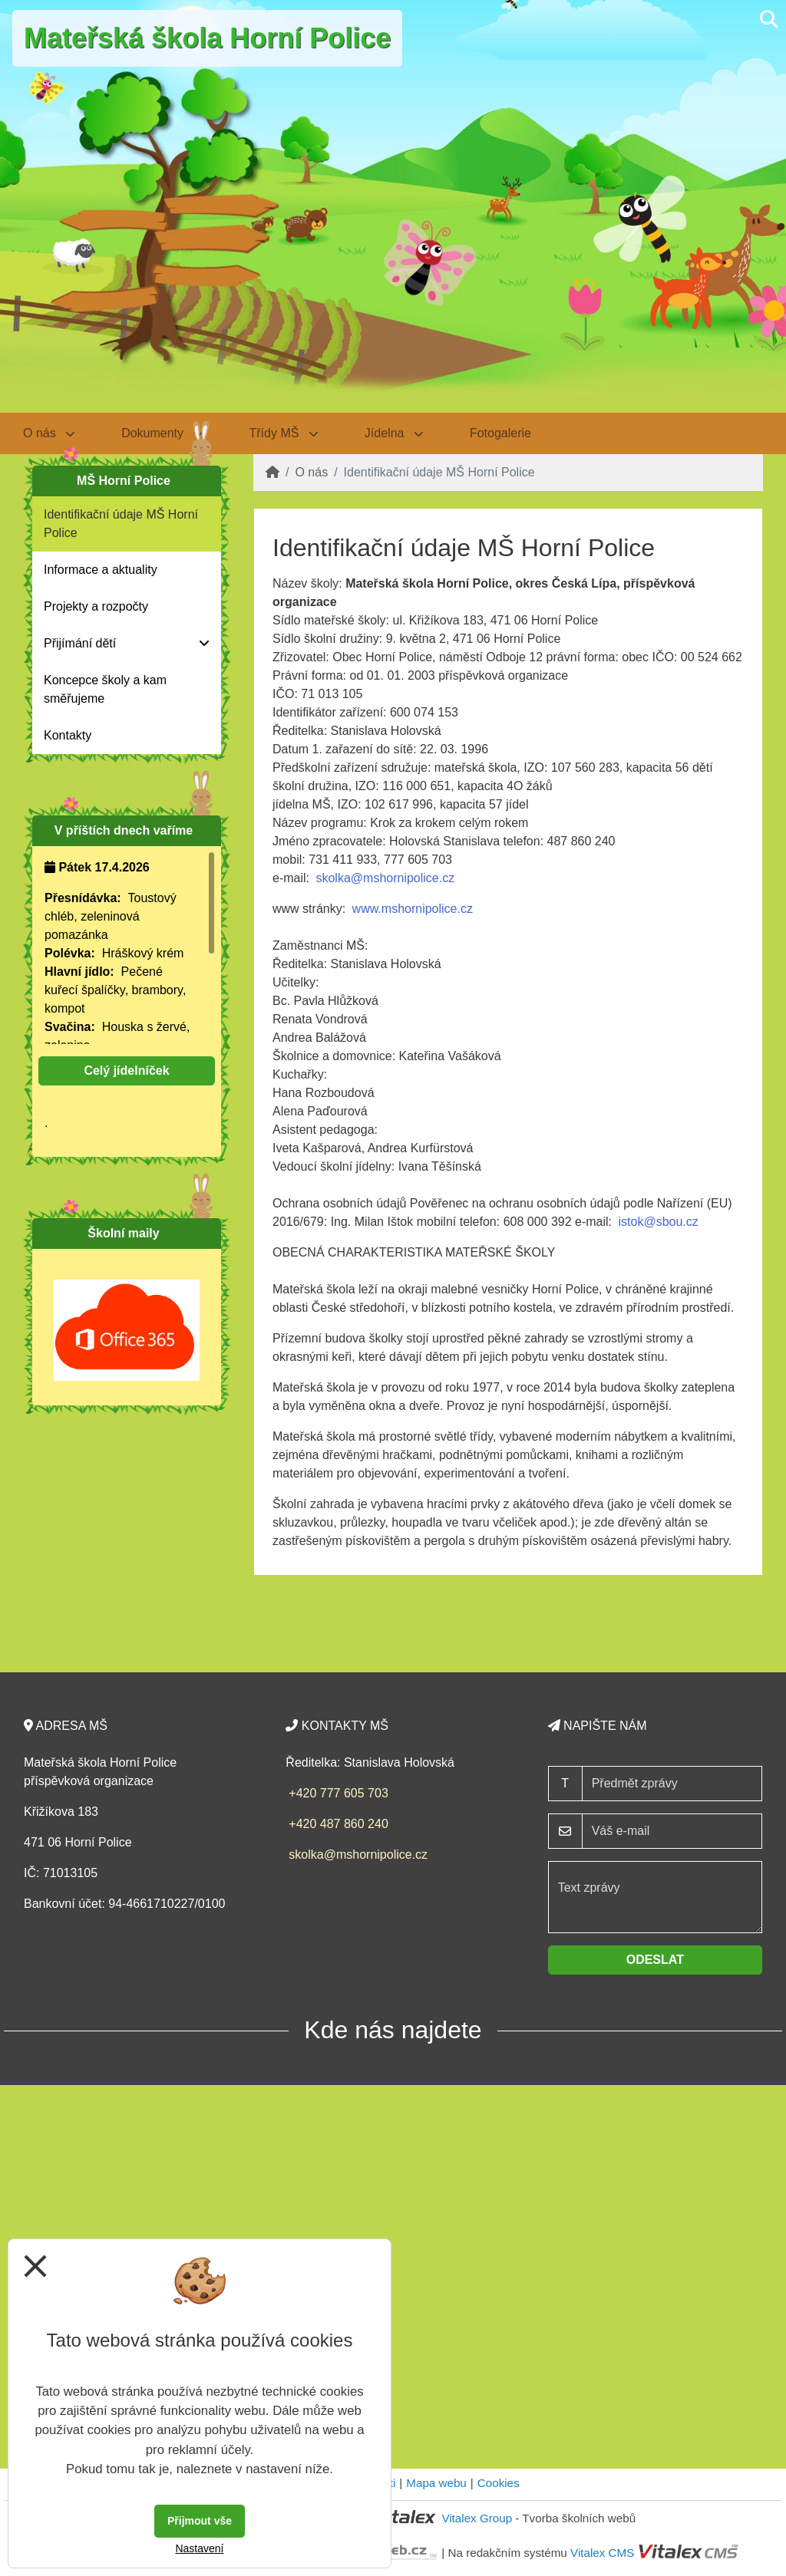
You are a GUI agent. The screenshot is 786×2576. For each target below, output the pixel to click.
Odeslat (655, 1959)
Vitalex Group (476, 2518)
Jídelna (394, 433)
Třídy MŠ (284, 433)
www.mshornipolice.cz (412, 908)
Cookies (498, 2482)
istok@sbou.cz (658, 1221)
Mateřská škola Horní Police (207, 38)
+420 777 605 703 (338, 1793)
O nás (311, 472)
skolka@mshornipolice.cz (384, 877)
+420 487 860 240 (338, 1823)
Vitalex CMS (602, 2552)
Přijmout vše (199, 2521)
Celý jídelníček (126, 1070)
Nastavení (199, 2548)
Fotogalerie (500, 433)
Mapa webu (436, 2482)
